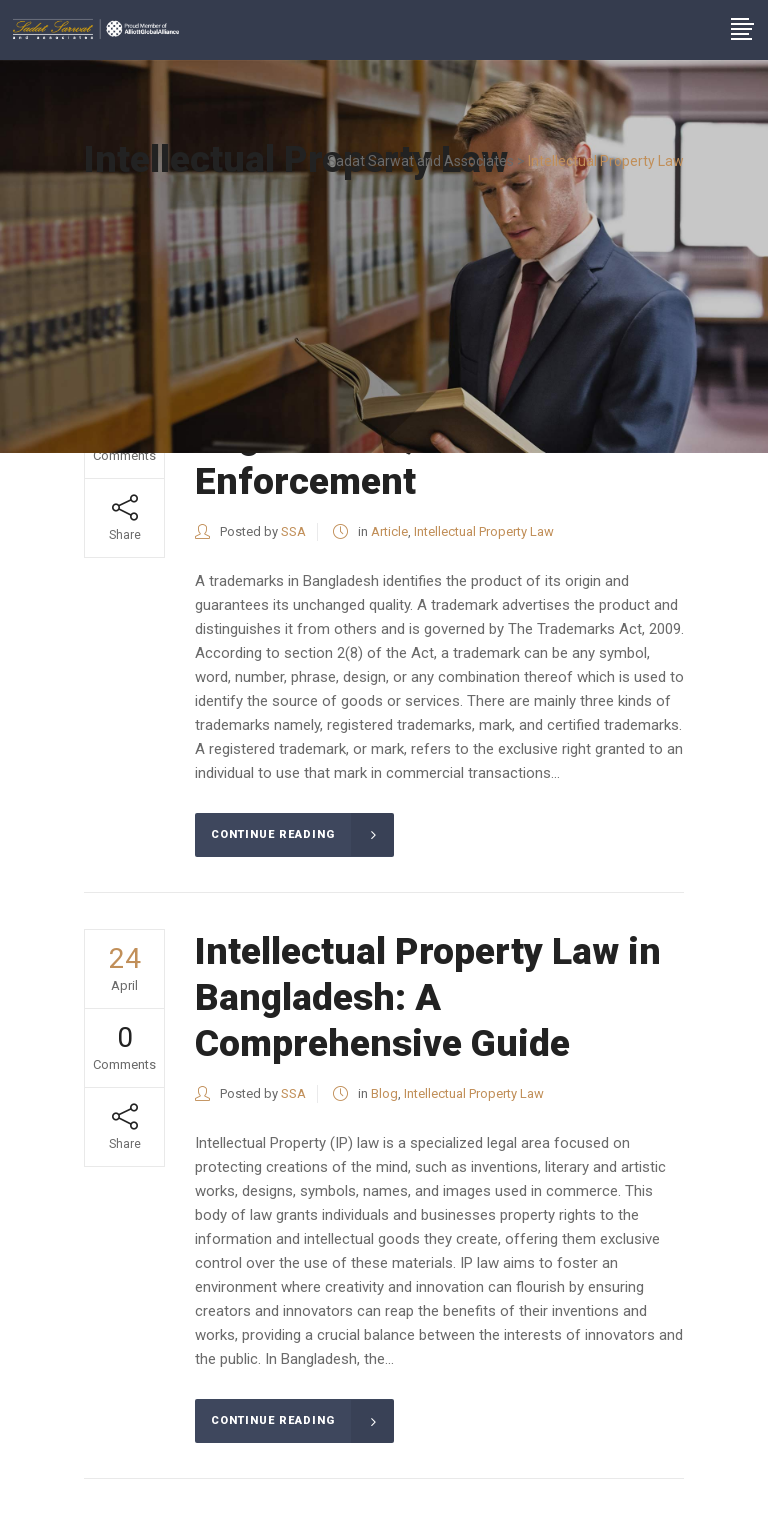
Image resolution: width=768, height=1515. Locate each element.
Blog (384, 1093)
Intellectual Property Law (484, 531)
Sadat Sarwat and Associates (420, 161)
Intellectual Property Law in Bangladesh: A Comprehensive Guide (428, 998)
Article (389, 531)
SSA (293, 531)
